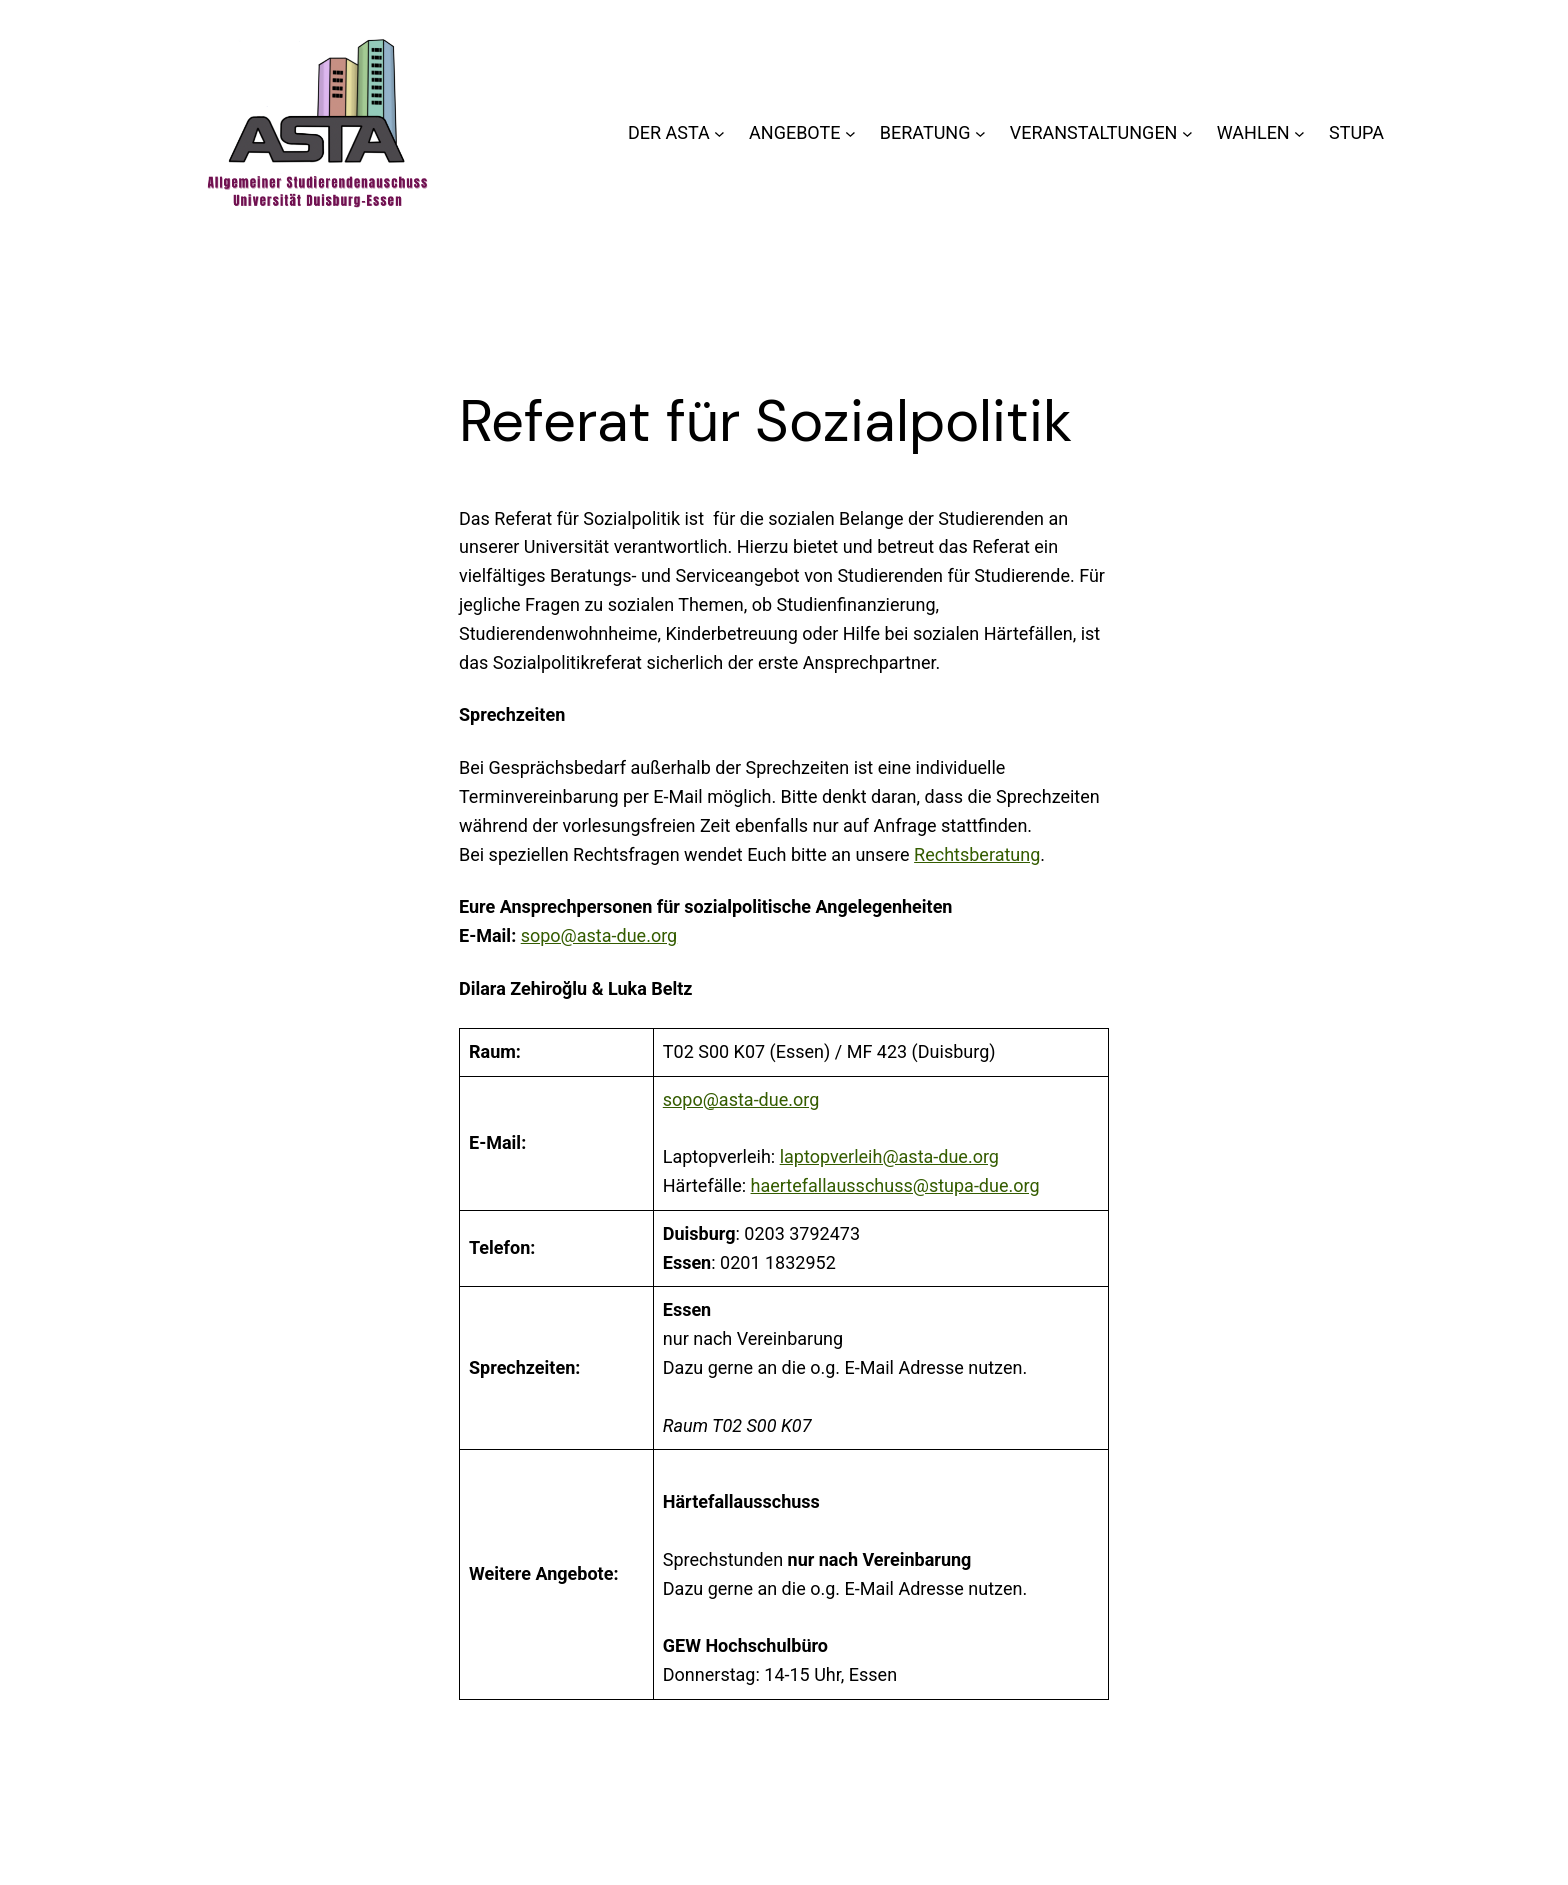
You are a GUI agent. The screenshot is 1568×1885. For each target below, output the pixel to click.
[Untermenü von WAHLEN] (1299, 133)
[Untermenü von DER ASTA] (719, 133)
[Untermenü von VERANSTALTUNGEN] (1187, 133)
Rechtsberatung (977, 854)
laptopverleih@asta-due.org (889, 1156)
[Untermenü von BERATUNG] (980, 133)
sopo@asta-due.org (599, 935)
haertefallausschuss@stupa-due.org (895, 1185)
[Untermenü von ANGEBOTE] (850, 133)
